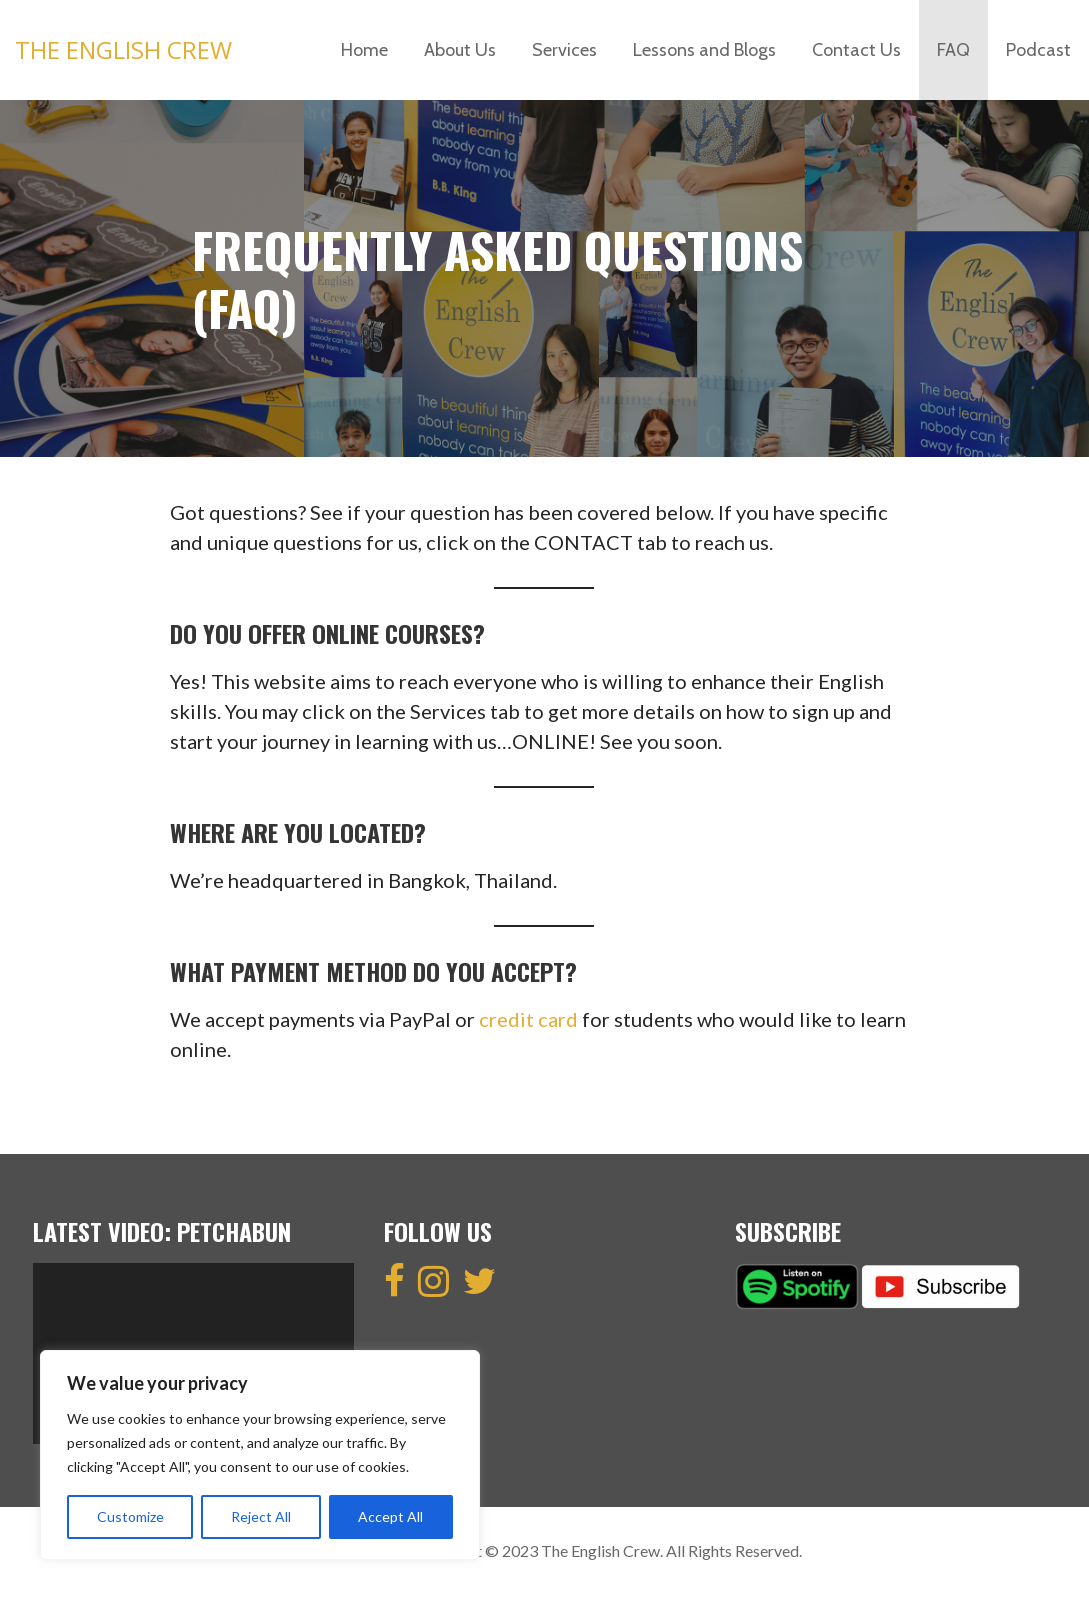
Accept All (390, 1516)
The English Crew (123, 49)
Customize (130, 1516)
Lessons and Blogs (704, 50)
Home (364, 50)
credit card (528, 1019)
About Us (460, 50)
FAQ (953, 50)
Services (564, 50)
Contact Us (856, 50)
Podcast (1038, 50)
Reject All (261, 1516)
